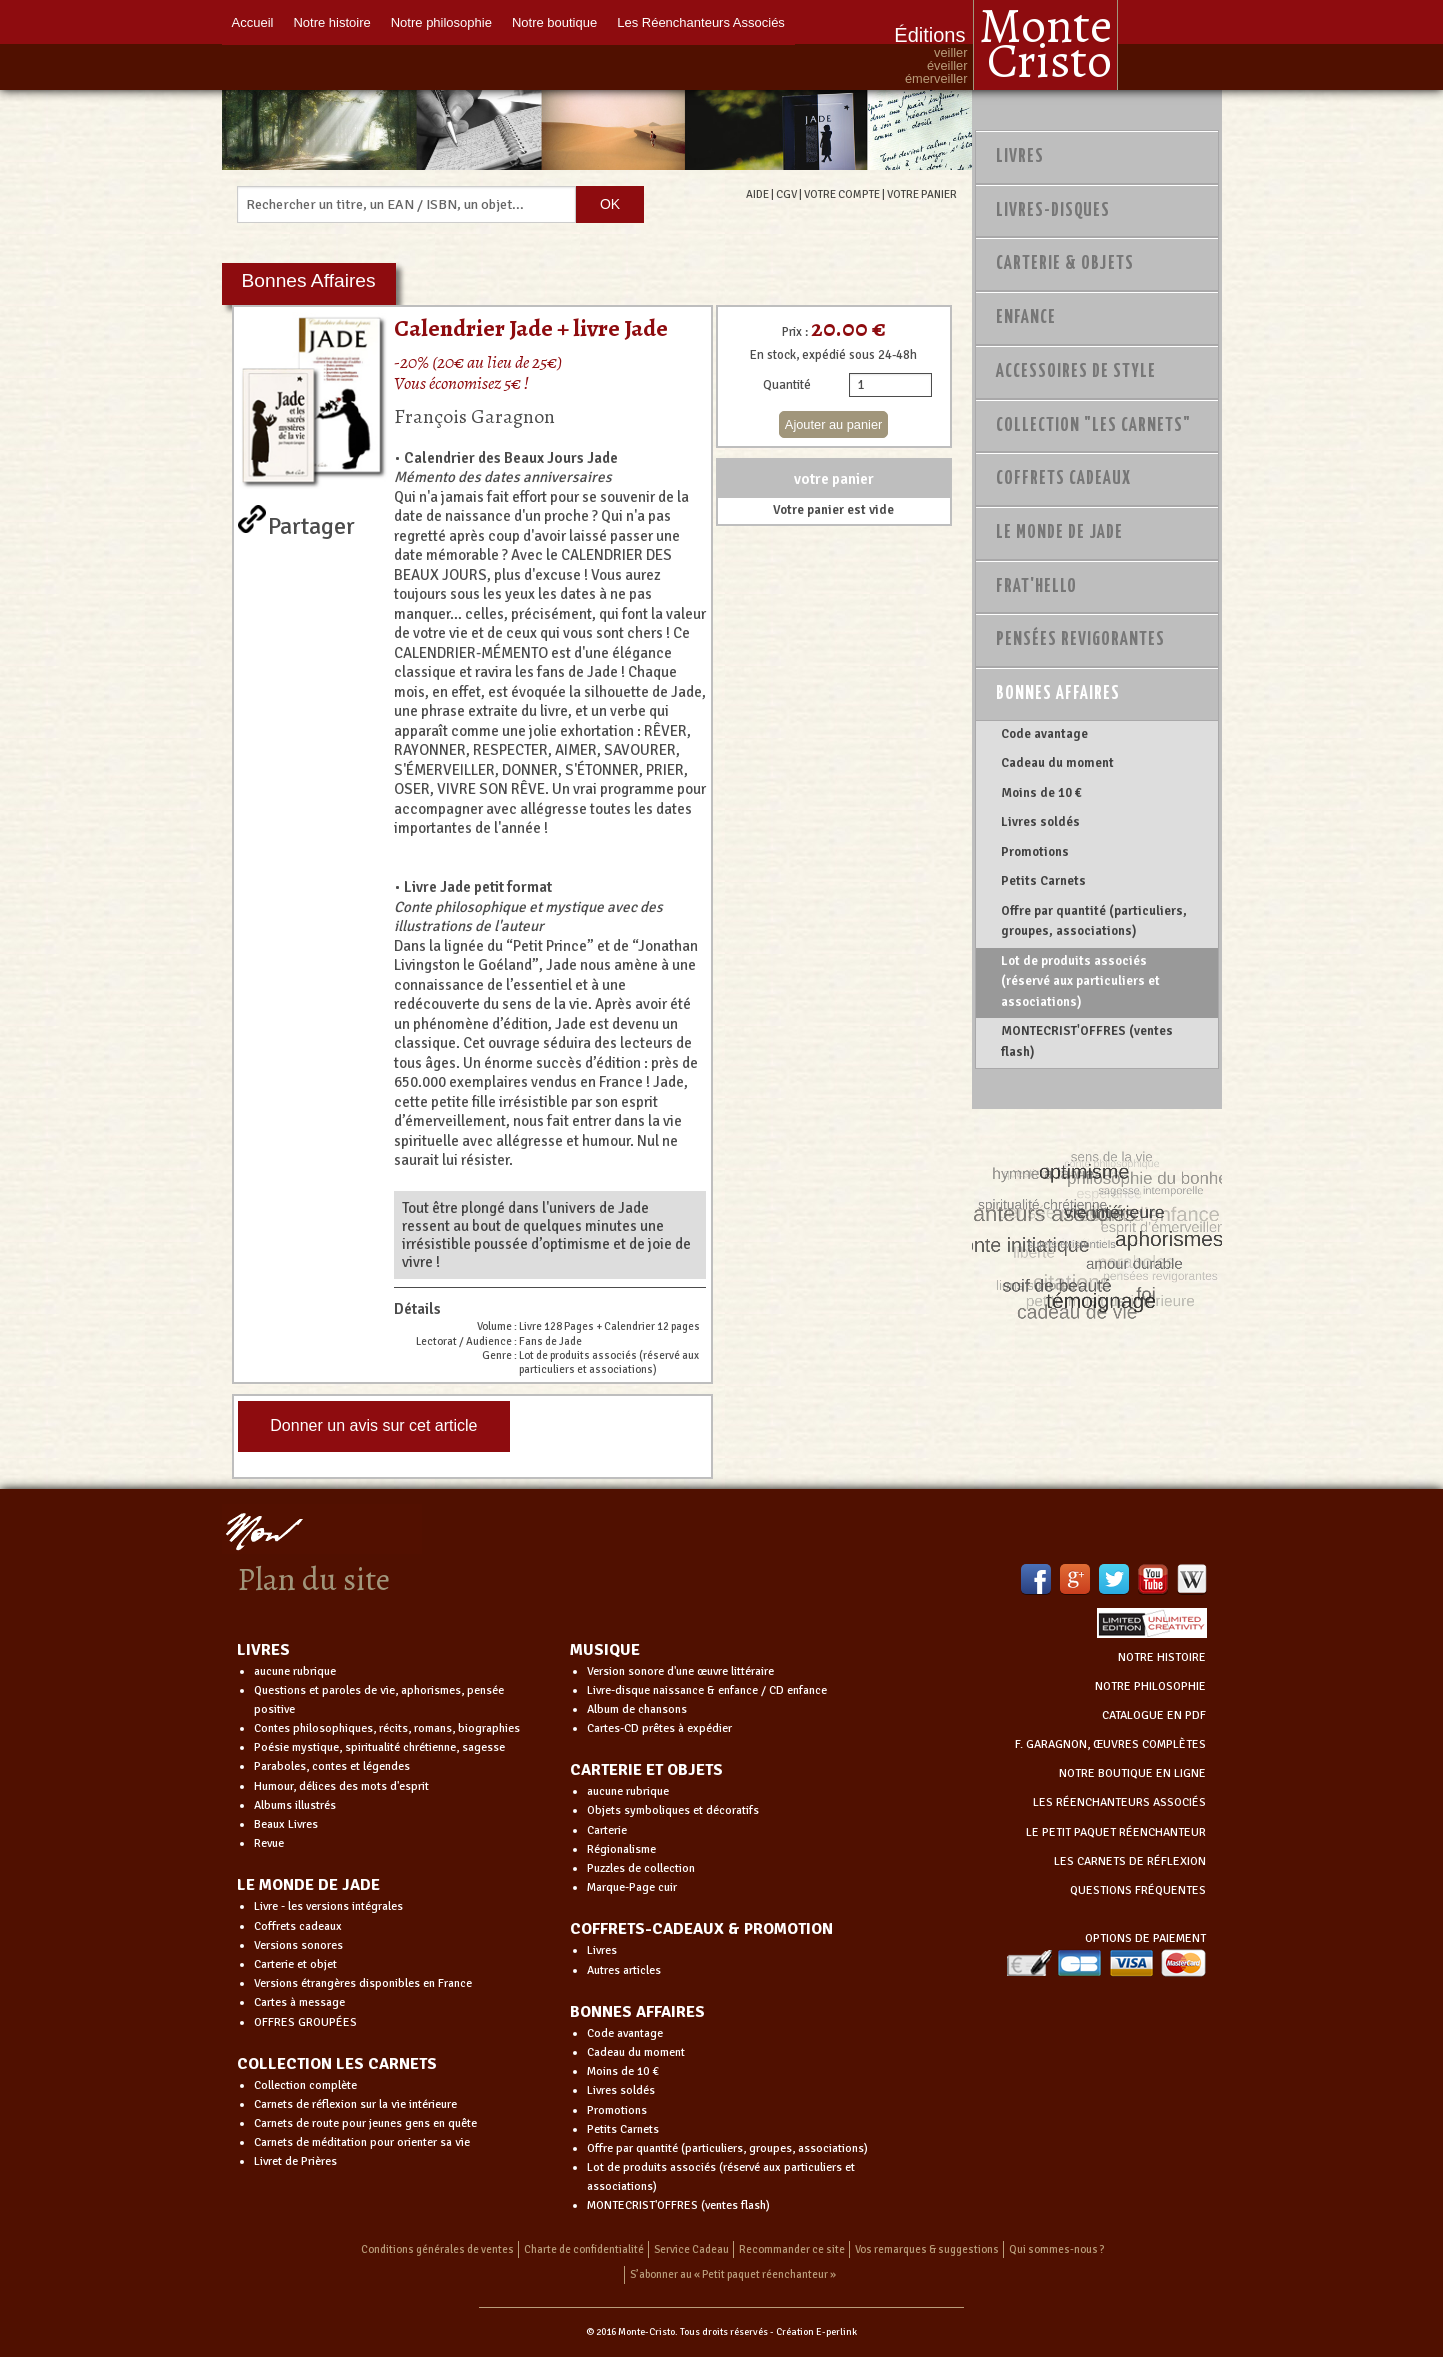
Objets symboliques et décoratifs (673, 1810)
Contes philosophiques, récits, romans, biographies (387, 1728)
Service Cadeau (691, 2249)
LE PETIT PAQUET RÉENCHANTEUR (1116, 1832)
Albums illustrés (295, 1805)
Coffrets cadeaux (298, 1926)
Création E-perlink (816, 2332)
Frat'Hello (1036, 587)
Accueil (253, 22)
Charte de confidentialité (584, 2249)
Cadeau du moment (1057, 763)
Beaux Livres (286, 1824)
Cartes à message (299, 2002)
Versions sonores (298, 1945)
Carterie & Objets (1065, 264)
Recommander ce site (792, 2249)
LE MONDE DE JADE (308, 1885)
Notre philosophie (441, 22)
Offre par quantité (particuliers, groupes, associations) (1094, 921)
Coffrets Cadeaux (1063, 479)
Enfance (1026, 318)
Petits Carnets (1043, 881)
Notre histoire (331, 22)
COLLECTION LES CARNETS (337, 2064)
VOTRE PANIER (922, 194)
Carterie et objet (295, 1964)
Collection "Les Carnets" (1093, 426)
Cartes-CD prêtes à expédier (659, 1728)
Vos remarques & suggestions (927, 2249)
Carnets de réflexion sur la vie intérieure (355, 2104)
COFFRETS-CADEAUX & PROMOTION (701, 1929)
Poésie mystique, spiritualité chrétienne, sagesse (379, 1747)
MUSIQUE (605, 1650)
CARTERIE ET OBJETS (646, 1770)
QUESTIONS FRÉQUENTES (1138, 1890)
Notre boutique (554, 22)
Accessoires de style (1076, 372)
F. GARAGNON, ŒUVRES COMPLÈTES (1110, 1744)
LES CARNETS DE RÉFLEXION (1130, 1861)
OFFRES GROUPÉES (305, 2022)
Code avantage (1044, 734)
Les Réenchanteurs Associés (701, 22)
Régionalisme (621, 1849)
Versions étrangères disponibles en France (363, 1983)
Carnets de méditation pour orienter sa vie (362, 2142)
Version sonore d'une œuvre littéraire (680, 1671)
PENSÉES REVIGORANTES (1080, 640)
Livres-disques (1053, 211)
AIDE (757, 194)
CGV (786, 194)
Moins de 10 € (1041, 793)
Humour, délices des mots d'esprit (341, 1786)
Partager (311, 522)
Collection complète (305, 2085)
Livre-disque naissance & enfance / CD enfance (707, 1690)
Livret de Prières (295, 2161)
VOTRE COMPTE (842, 194)
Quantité (787, 385)
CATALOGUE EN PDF (1154, 1715)
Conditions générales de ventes (437, 2249)
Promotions (1035, 852)
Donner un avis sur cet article (373, 1425)
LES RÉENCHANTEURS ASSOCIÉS (1119, 1802)
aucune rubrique (295, 1671)
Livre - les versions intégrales (328, 1906)
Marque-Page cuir (632, 1887)
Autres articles (624, 1970)
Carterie (607, 1830)
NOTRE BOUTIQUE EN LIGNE (1132, 1773)
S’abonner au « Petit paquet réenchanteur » (733, 2274)
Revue (269, 1843)
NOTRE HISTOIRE (1162, 1657)
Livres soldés (1040, 822)
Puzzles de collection (641, 1868)
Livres (1020, 157)
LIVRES (263, 1650)
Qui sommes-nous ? (1057, 2249)
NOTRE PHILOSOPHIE (1150, 1686)
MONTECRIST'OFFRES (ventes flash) (1087, 1041)
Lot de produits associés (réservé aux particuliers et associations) (1080, 981)
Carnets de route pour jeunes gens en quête (365, 2123)
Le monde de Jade (1059, 533)
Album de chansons (637, 1709)
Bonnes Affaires (1058, 694)
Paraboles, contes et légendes (332, 1766)
